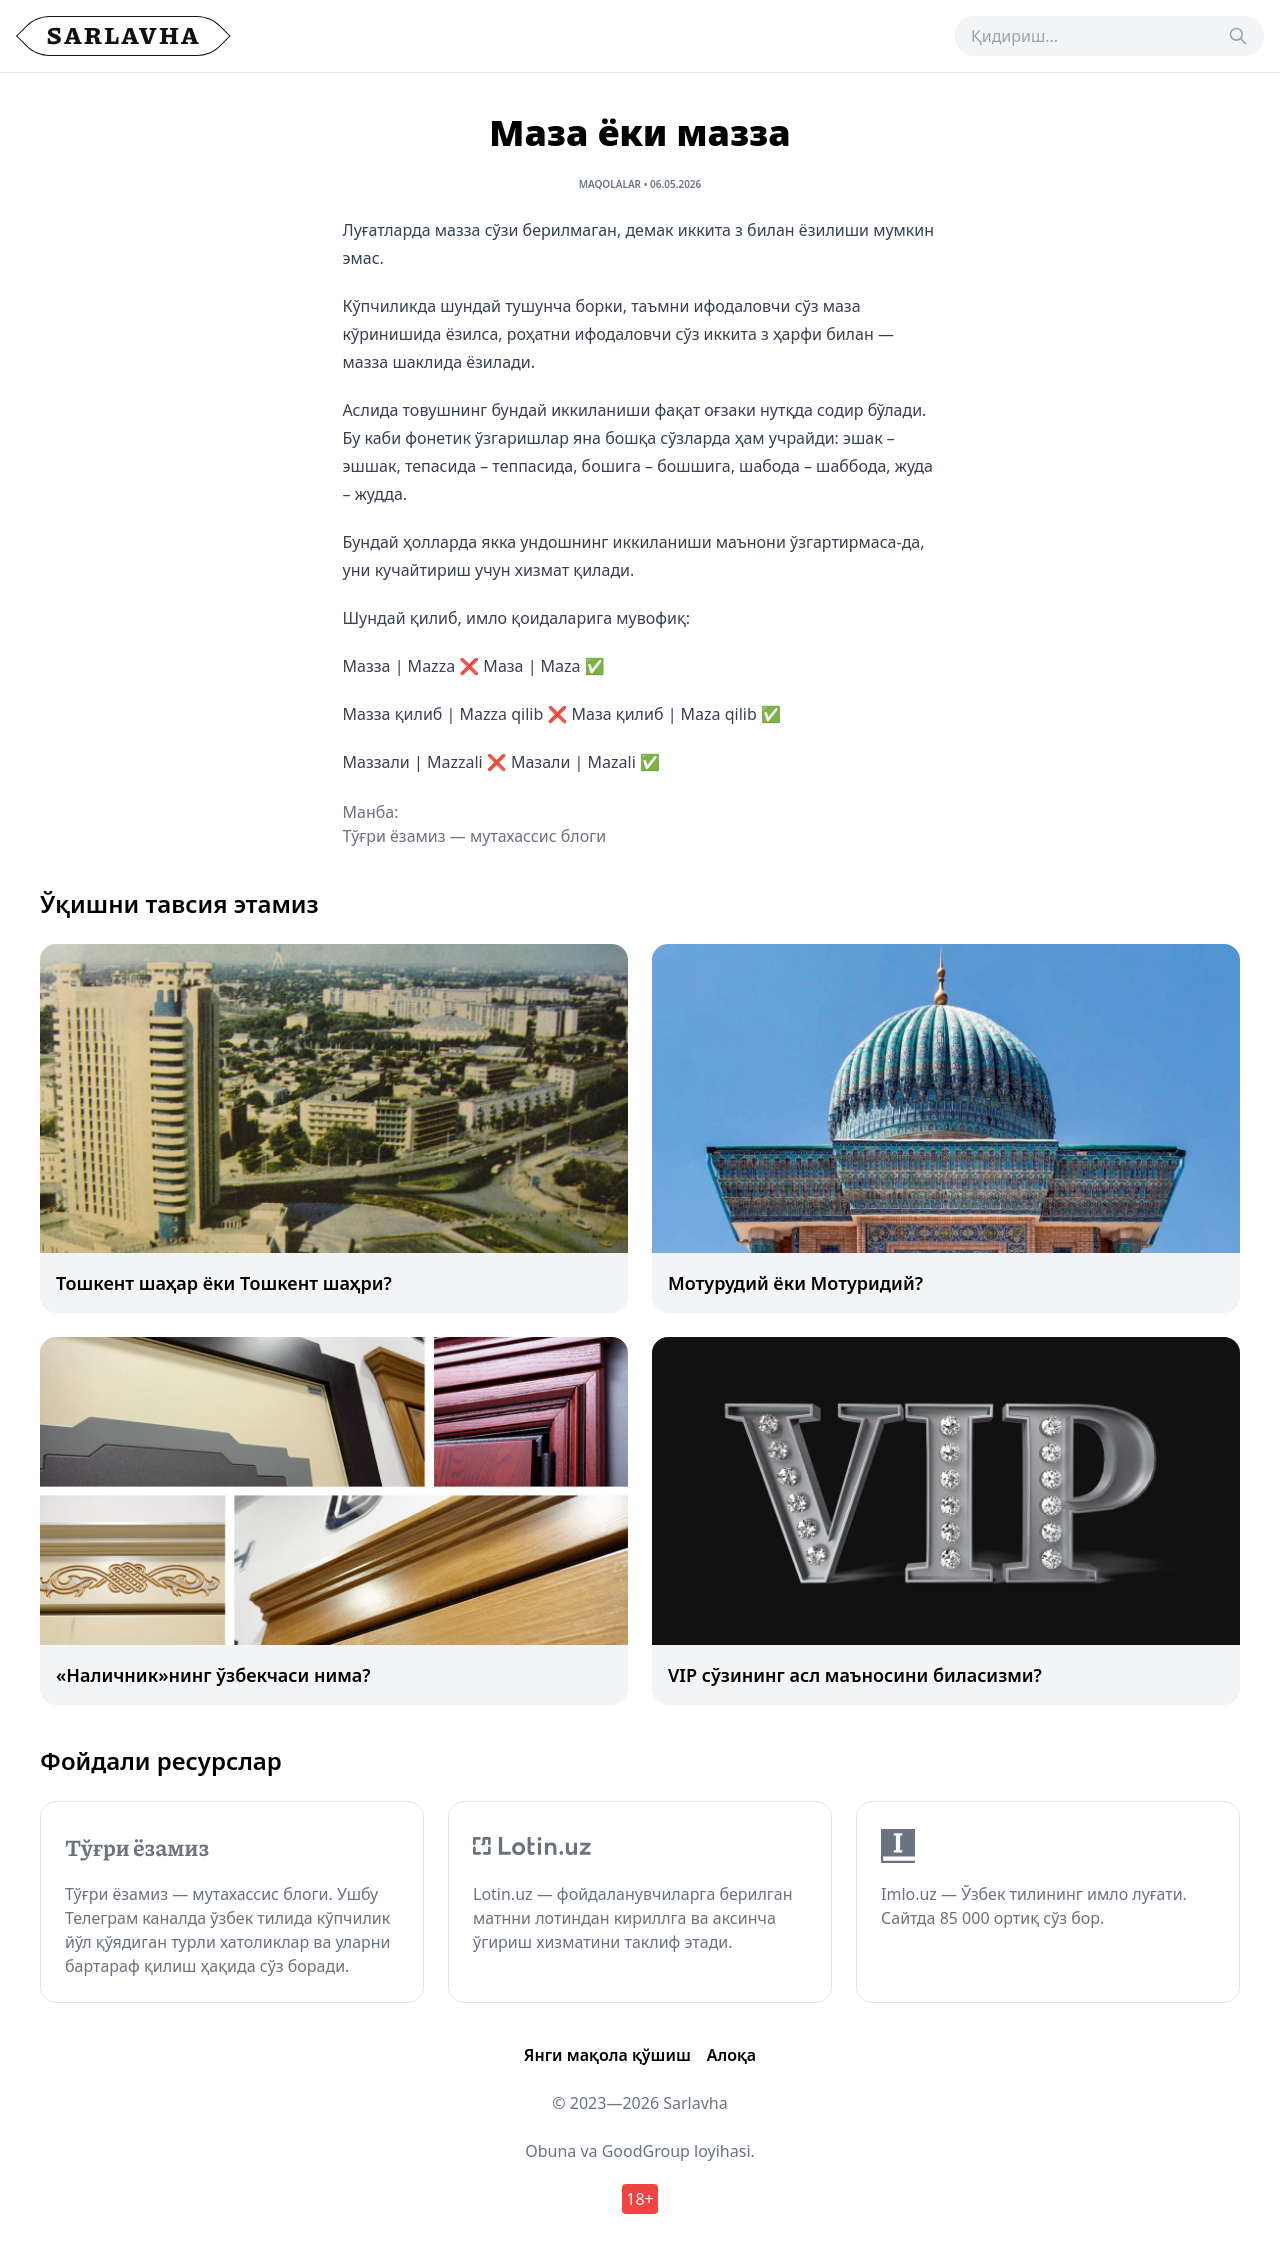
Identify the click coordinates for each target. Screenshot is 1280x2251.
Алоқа (731, 2055)
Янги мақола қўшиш (607, 2055)
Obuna (550, 2151)
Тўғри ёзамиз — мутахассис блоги (475, 836)
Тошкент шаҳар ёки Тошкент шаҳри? (224, 1283)
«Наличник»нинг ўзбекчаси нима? (213, 1675)
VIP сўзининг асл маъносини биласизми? (855, 1675)
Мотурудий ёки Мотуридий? (795, 1283)
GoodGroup (646, 2151)
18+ (639, 2199)
